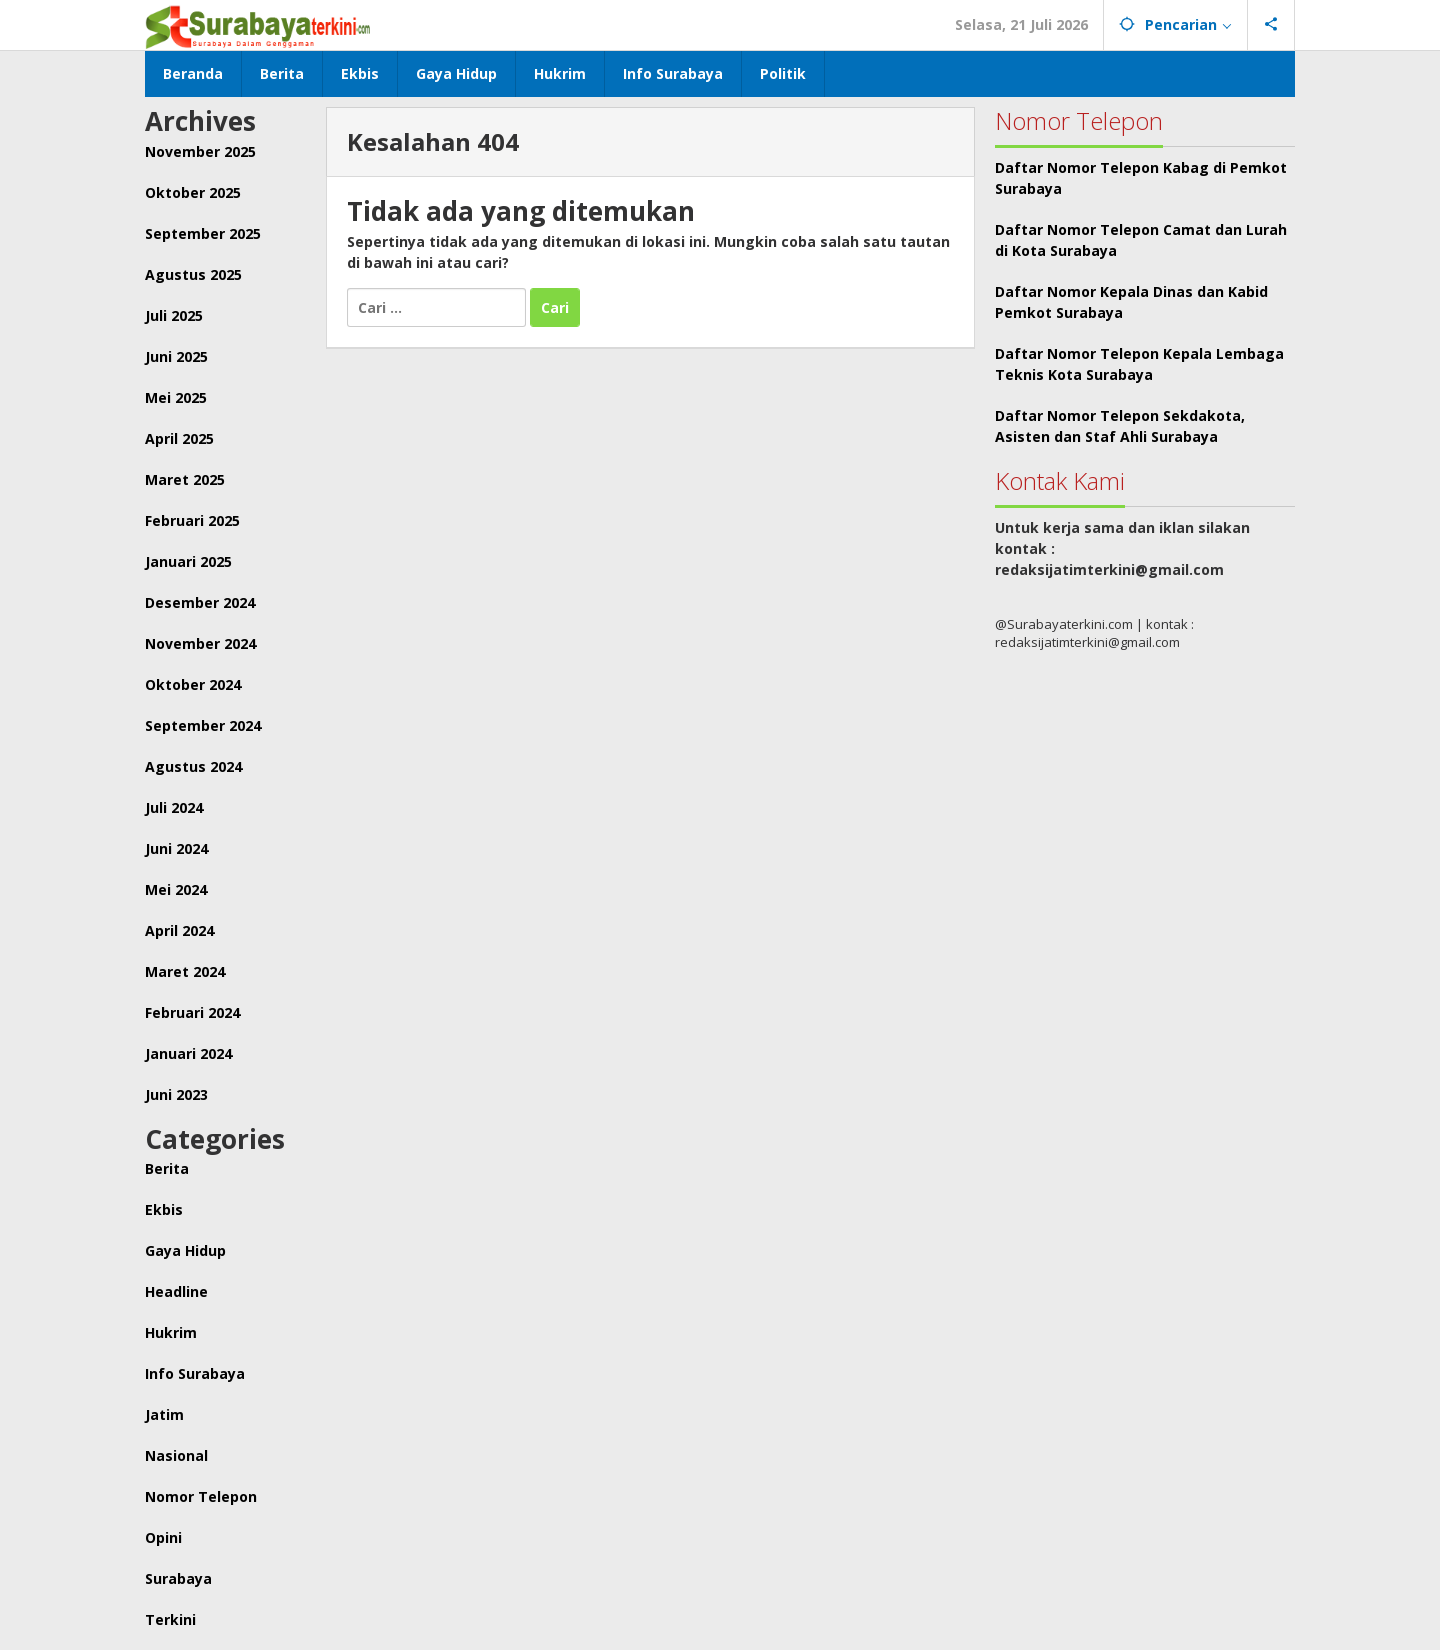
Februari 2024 (192, 1012)
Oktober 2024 (193, 684)
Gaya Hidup (185, 1250)
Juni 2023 (176, 1094)
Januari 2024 (188, 1053)
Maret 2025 (185, 479)
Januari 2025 (188, 561)
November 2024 (200, 643)
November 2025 (200, 151)
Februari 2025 (192, 520)
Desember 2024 (200, 602)
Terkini (170, 1619)
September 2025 (203, 233)
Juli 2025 (174, 315)
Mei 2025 (176, 397)
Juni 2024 (176, 848)
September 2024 (203, 725)
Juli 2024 (174, 807)
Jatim (164, 1414)
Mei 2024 (176, 889)
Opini (163, 1537)
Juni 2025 (176, 356)
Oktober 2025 (193, 192)
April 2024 (179, 930)
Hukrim (171, 1332)
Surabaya (178, 1578)
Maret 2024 (185, 971)
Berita (167, 1168)
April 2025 (179, 438)
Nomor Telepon (201, 1496)
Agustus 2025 (193, 274)
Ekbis (164, 1209)
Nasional (176, 1455)
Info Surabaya (195, 1373)
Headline (176, 1291)
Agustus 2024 (193, 766)
